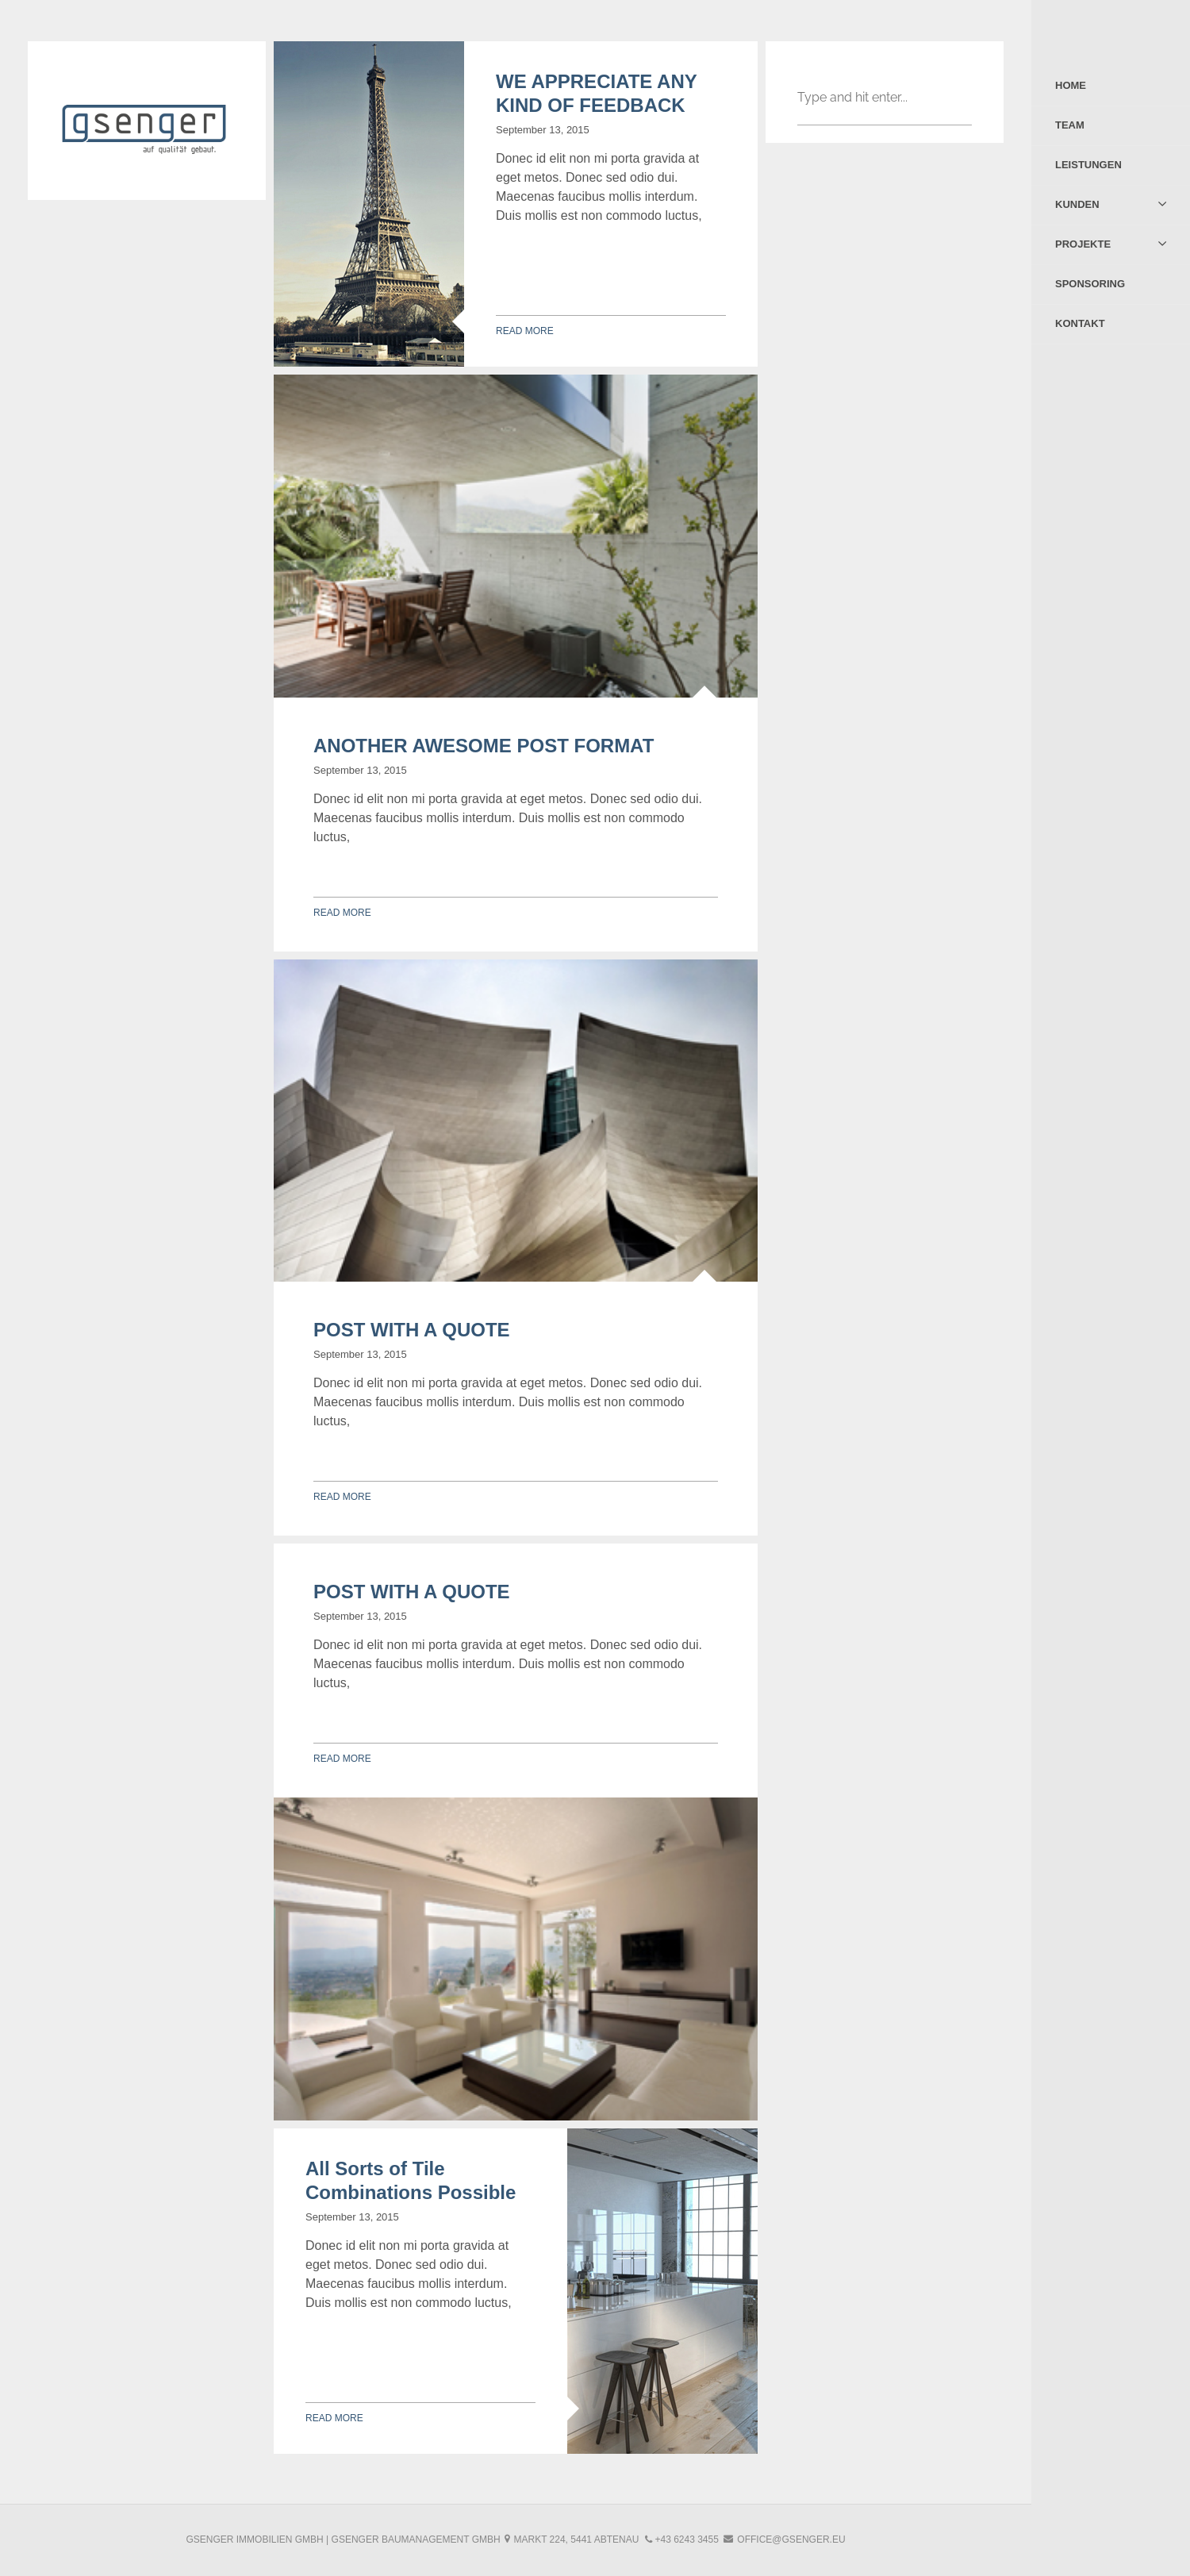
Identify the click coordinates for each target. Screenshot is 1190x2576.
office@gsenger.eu (791, 2539)
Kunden (1077, 204)
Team (1069, 125)
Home (1070, 85)
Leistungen (1088, 165)
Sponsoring (1090, 284)
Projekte (1083, 244)
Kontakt (1080, 323)
